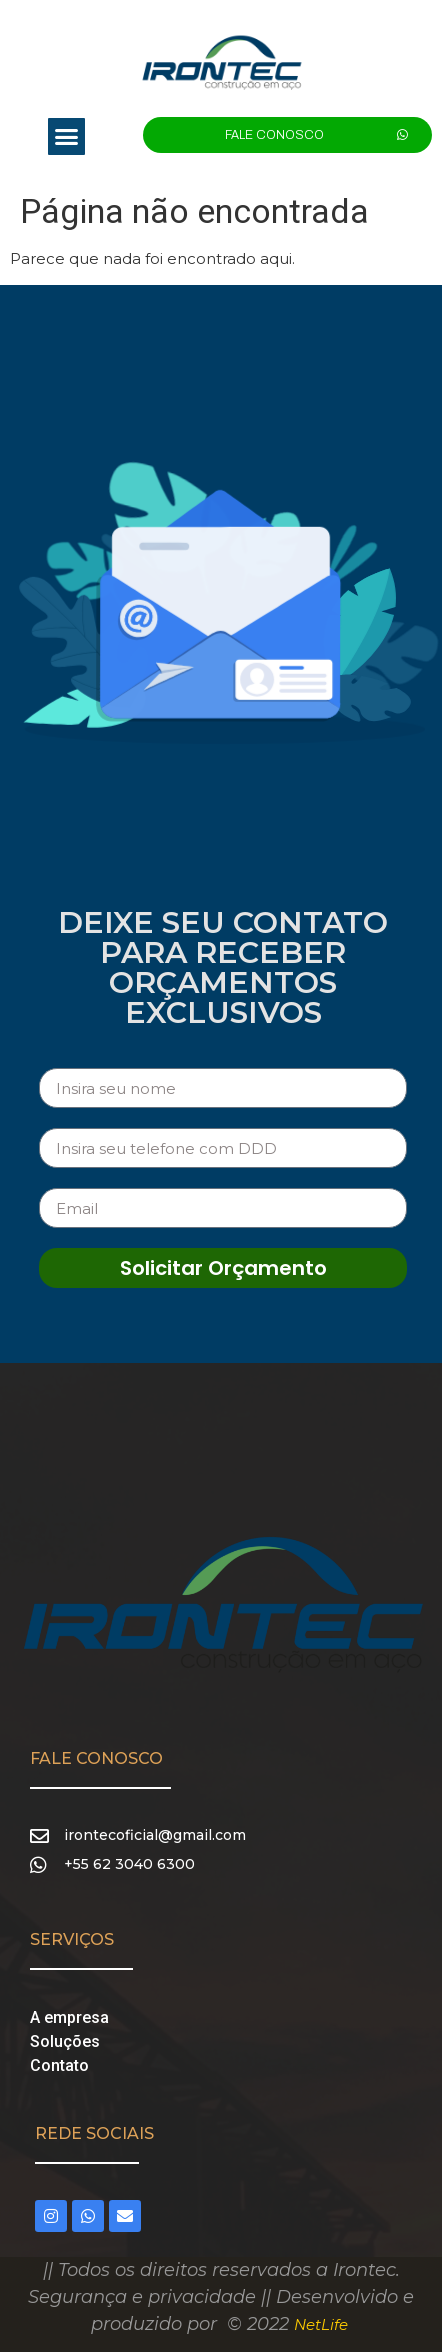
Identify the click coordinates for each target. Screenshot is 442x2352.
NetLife (321, 2324)
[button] (67, 137)
